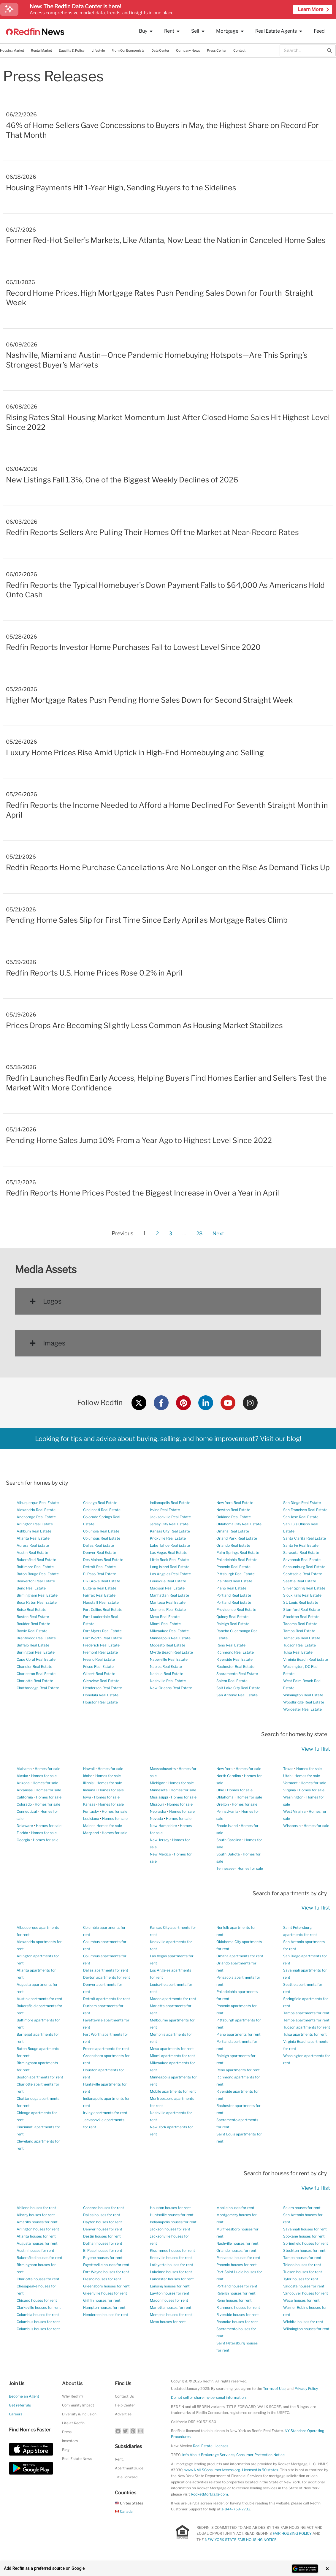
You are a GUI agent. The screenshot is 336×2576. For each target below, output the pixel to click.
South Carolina (228, 1840)
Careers (15, 2414)
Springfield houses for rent (305, 2243)
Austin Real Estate (32, 1552)
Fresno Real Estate (99, 1659)
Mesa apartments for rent (172, 2048)
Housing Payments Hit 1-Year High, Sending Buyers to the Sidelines (121, 187)
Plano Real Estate (231, 1588)
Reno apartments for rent (238, 2070)
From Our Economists (128, 50)
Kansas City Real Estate (170, 1531)
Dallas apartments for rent (105, 1970)
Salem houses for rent (302, 2207)
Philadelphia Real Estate (236, 1559)
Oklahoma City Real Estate (238, 1524)
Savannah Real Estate (302, 1559)
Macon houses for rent (169, 2300)
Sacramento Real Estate (237, 1673)
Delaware (25, 1825)
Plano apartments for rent (238, 2034)
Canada (124, 2511)
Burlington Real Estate (36, 1652)
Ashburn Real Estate (34, 1531)
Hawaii (89, 1768)
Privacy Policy (306, 2388)
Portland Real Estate (233, 1595)
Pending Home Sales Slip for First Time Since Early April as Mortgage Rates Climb (147, 920)
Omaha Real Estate (232, 1531)
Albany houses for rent (36, 2215)
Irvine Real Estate (165, 1510)
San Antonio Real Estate (237, 1695)
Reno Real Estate (230, 1645)
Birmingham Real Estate (37, 1595)
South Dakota (228, 1854)
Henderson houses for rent (105, 2314)
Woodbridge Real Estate (303, 1702)
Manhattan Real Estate (169, 1595)
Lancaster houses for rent (172, 2279)
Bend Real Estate (31, 1588)
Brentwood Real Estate (36, 1638)
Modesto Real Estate (167, 1645)
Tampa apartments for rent (306, 2013)
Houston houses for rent (170, 2207)
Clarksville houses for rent (39, 2307)
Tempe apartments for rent (306, 2020)
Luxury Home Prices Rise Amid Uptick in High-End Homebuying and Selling (135, 752)
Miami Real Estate (165, 1624)
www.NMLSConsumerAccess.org (212, 2470)
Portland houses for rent (236, 2286)
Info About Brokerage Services (208, 2454)
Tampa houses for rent (302, 2257)
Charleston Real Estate (36, 1673)
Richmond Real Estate (235, 1652)
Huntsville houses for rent (172, 2215)
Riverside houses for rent (237, 2314)
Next (219, 1233)
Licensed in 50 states (260, 2470)
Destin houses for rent (102, 2236)
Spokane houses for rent (304, 2236)
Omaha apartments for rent (239, 1956)
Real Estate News (77, 2458)
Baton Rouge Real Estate (38, 1574)
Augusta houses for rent (37, 2243)
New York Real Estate (234, 1502)
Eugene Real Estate (99, 1588)
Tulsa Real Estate (298, 1652)
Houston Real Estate (100, 1702)
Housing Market (12, 50)
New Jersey (159, 1840)
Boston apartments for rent (40, 2077)
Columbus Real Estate (101, 1538)
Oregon (222, 1804)
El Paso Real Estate (99, 1574)
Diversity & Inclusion (79, 2414)
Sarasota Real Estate (301, 1552)
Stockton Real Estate (301, 1616)
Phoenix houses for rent (236, 2264)
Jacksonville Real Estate (170, 1517)
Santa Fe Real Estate (300, 1545)
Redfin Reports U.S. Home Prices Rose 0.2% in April (94, 972)
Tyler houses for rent (300, 2279)
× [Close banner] (327, 2568)
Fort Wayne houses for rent (106, 2272)
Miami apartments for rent (172, 2055)
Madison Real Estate (167, 1588)
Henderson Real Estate (102, 1688)
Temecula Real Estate (301, 1638)
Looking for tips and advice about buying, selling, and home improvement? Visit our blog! (168, 1438)
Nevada (156, 1818)
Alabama (24, 1768)
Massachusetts (163, 1768)
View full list (315, 1749)
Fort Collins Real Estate (102, 1609)
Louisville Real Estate (168, 1581)
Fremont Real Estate (100, 1652)
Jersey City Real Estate (169, 1524)
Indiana (89, 1790)
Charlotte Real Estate (35, 1681)
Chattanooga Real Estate (38, 1688)
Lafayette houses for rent (171, 2264)
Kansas (89, 1804)
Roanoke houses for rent (237, 2321)
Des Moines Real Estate (103, 1559)
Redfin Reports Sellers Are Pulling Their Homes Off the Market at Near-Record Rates (152, 532)
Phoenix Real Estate (233, 1567)
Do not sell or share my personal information (208, 2397)
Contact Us (124, 2396)
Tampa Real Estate (299, 1631)
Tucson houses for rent (302, 2272)
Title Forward (126, 2477)
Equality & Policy (72, 50)
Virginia (289, 1790)
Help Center (125, 2405)
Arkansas (25, 1790)
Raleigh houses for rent (236, 2293)
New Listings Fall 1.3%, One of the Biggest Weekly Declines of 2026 (122, 479)
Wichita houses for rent (303, 2321)
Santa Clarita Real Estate (304, 1538)
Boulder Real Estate (33, 1624)
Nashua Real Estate (166, 1673)
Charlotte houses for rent (38, 2279)
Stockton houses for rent (304, 2250)
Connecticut (27, 1811)
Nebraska (158, 1811)
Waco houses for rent (301, 2300)
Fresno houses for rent (102, 2279)
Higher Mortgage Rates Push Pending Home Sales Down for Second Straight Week (149, 700)
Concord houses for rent (103, 2207)
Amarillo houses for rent (37, 2222)
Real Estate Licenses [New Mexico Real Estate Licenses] (210, 2446)
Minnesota (159, 1790)
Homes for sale (47, 1768)
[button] (168, 2568)
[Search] (329, 50)
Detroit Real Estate (99, 1567)
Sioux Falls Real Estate (302, 1595)
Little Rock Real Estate (169, 1559)
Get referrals (20, 2405)
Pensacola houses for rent (238, 2257)
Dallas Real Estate (98, 1545)
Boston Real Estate (33, 1616)
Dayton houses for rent (102, 2222)
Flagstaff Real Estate (101, 1602)
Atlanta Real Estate (33, 1538)
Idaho (87, 1776)
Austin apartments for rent (39, 1998)
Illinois (88, 1783)
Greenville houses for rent (105, 2293)
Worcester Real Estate (302, 1709)
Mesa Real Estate (165, 1616)
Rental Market (41, 50)
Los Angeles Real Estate (170, 1574)
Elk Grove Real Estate (101, 1581)
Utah (287, 1776)
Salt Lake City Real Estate (238, 1688)
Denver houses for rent (102, 2229)
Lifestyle (98, 50)
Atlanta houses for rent (36, 2236)
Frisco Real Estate (98, 1666)
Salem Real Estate (232, 1681)
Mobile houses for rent (235, 2207)
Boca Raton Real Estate (37, 1602)
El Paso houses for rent (102, 2250)
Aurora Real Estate (33, 1545)
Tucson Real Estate (299, 1645)
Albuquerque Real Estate (38, 1502)
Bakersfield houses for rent (39, 2257)
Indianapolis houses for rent (173, 2222)
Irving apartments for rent (105, 2112)
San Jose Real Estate (300, 1517)
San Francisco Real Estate (305, 1510)
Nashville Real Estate (168, 1681)
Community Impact (78, 2405)
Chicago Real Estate (100, 1502)
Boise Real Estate (31, 1609)
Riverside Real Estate (234, 1659)
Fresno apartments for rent (106, 2048)
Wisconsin (292, 1825)
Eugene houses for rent (103, 2257)
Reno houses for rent (234, 2300)
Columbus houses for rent (38, 2321)
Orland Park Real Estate (236, 1538)
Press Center (216, 50)
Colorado (24, 1804)
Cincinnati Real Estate (102, 1510)
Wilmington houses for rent (306, 2329)
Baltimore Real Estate (35, 1567)
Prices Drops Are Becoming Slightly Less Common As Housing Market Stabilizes (144, 1025)
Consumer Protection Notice (260, 2454)
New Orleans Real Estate (171, 1688)
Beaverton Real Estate (36, 1581)
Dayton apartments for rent (106, 1977)
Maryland (91, 1833)
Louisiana (91, 1818)
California (25, 1797)
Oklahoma (225, 1797)
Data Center (160, 50)
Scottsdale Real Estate (302, 1574)
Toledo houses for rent (302, 2264)
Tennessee (225, 1868)
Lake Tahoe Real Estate (170, 1545)
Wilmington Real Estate (303, 1695)
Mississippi (159, 1797)
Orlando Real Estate (233, 1545)
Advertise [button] (123, 2414)
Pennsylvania (227, 1811)
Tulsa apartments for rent (305, 2034)
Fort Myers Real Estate (102, 1631)
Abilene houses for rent (36, 2207)
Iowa (87, 1797)
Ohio (220, 1790)
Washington (293, 1797)
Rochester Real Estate (235, 1666)
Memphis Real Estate (168, 1609)
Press (67, 2432)
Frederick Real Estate (101, 1645)
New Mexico (160, 1854)
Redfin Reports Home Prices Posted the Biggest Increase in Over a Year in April (142, 1192)
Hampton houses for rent (104, 2307)
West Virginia (294, 1811)
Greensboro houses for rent (106, 2286)
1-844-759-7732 (235, 2509)
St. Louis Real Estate (300, 1602)
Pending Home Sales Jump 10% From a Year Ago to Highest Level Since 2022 (139, 1140)
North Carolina (228, 1776)
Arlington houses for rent (38, 2229)
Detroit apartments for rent (106, 1998)
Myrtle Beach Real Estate (171, 1652)
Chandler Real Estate (34, 1666)
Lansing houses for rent (170, 2286)
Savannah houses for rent (305, 2229)
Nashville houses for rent (237, 2243)
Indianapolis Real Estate (170, 1502)
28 (199, 1232)
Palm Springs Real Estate (237, 1552)
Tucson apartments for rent (306, 2027)
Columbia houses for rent (38, 2314)
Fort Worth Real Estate (102, 1638)
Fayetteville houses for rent (106, 2264)
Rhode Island (227, 1825)
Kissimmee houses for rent (172, 2250)
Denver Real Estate (99, 1552)
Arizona (23, 1783)
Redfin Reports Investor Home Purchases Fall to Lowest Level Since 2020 (133, 647)
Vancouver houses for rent (305, 2293)
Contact (239, 50)
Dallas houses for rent (101, 2215)
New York (224, 1768)
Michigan (157, 1783)
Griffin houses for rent (102, 2300)
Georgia (23, 1840)
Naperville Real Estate (169, 1659)
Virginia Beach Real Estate (305, 1659)
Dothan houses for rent (102, 2243)
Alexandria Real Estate (36, 1510)
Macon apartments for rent (173, 1998)
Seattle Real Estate (299, 1581)
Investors (70, 2441)
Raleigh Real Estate (232, 1624)
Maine (88, 1825)
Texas (288, 1768)
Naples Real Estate (166, 1666)
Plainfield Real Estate (234, 1581)
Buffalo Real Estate (33, 1645)
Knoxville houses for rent (171, 2257)
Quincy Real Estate (232, 1616)
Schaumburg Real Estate (304, 1567)
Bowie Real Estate (32, 1631)
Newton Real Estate (233, 1510)
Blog (65, 2449)
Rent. (119, 2459)
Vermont (290, 1783)
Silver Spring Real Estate (304, 1588)
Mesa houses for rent (168, 2321)
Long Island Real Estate (169, 1567)
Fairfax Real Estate (99, 1595)
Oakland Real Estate (233, 1517)
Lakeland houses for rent (171, 2272)
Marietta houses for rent (170, 2307)
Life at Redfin (73, 2423)
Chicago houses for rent (37, 2300)
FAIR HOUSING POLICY (292, 2533)
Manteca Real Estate (168, 1602)
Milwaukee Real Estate (169, 1631)
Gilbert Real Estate (99, 1673)
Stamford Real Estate (301, 1609)
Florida (22, 1833)
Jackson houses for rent (170, 2229)
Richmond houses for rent (238, 2307)
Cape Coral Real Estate (36, 1659)
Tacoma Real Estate (300, 1624)
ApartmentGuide (129, 2468)
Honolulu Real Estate (100, 1695)
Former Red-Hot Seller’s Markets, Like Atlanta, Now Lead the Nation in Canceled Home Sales (166, 240)
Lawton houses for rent (169, 2293)
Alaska (22, 1776)
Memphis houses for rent (171, 2314)
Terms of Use (274, 2388)
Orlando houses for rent (236, 2250)
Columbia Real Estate (101, 1531)
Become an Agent (24, 2396)
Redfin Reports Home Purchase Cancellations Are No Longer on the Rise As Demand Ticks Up (168, 867)
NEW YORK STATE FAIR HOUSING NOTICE (241, 2539)
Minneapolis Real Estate (170, 1638)
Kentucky (91, 1811)
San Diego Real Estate (302, 1502)
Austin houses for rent (35, 2250)
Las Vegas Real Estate (168, 1552)
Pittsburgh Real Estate (235, 1574)
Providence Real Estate (236, 1609)
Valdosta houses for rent (303, 2286)
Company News (188, 50)
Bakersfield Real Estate (36, 1559)
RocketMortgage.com (209, 2494)
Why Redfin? (72, 2396)
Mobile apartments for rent (173, 2091)
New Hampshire (163, 1825)
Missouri (157, 1804)
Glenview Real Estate (101, 1681)
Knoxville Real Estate (168, 1538)
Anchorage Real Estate (36, 1517)
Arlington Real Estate (35, 1524)
